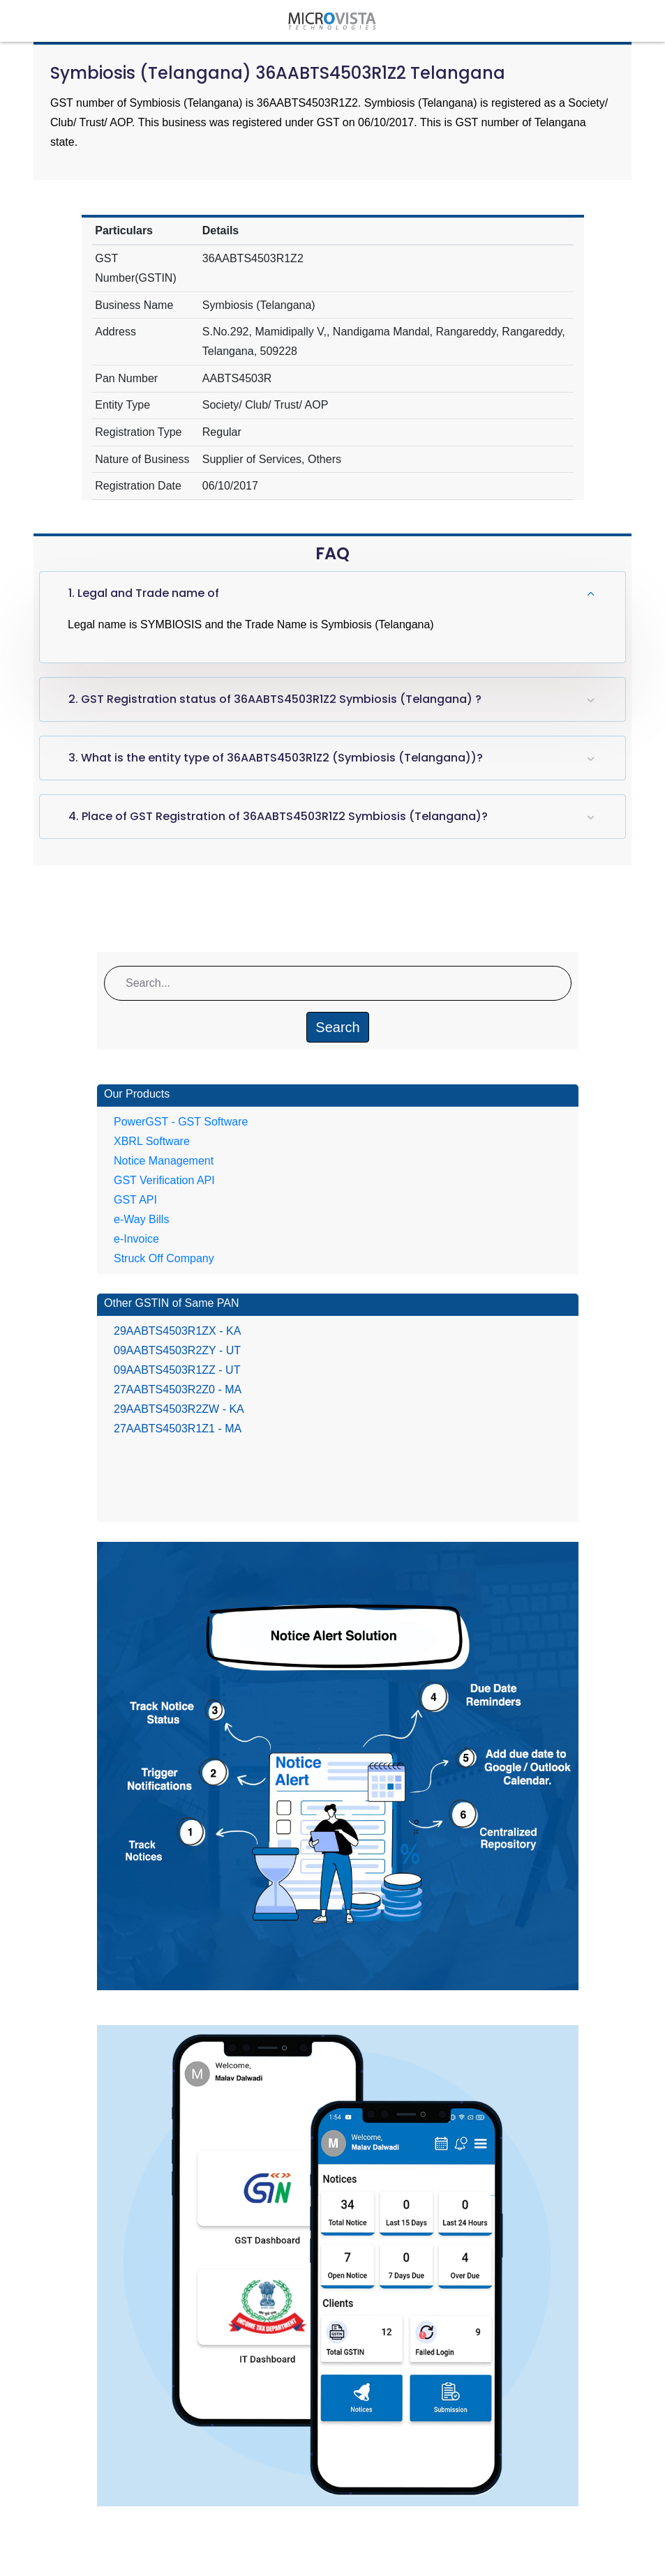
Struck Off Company (164, 1258)
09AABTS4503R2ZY (177, 1350)
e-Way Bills (141, 1219)
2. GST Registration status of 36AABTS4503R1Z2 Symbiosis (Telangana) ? (274, 699)
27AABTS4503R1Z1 (177, 1428)
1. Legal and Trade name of (143, 593)
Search (337, 1027)
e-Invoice (136, 1239)
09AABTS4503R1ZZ (177, 1370)
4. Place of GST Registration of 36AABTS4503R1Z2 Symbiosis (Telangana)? (278, 816)
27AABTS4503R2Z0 (177, 1389)
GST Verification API (164, 1180)
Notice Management (164, 1161)
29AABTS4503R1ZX (177, 1331)
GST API (135, 1200)
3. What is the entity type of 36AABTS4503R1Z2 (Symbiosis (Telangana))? (275, 758)
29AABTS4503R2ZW (179, 1409)
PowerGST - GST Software (181, 1122)
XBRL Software (152, 1141)
